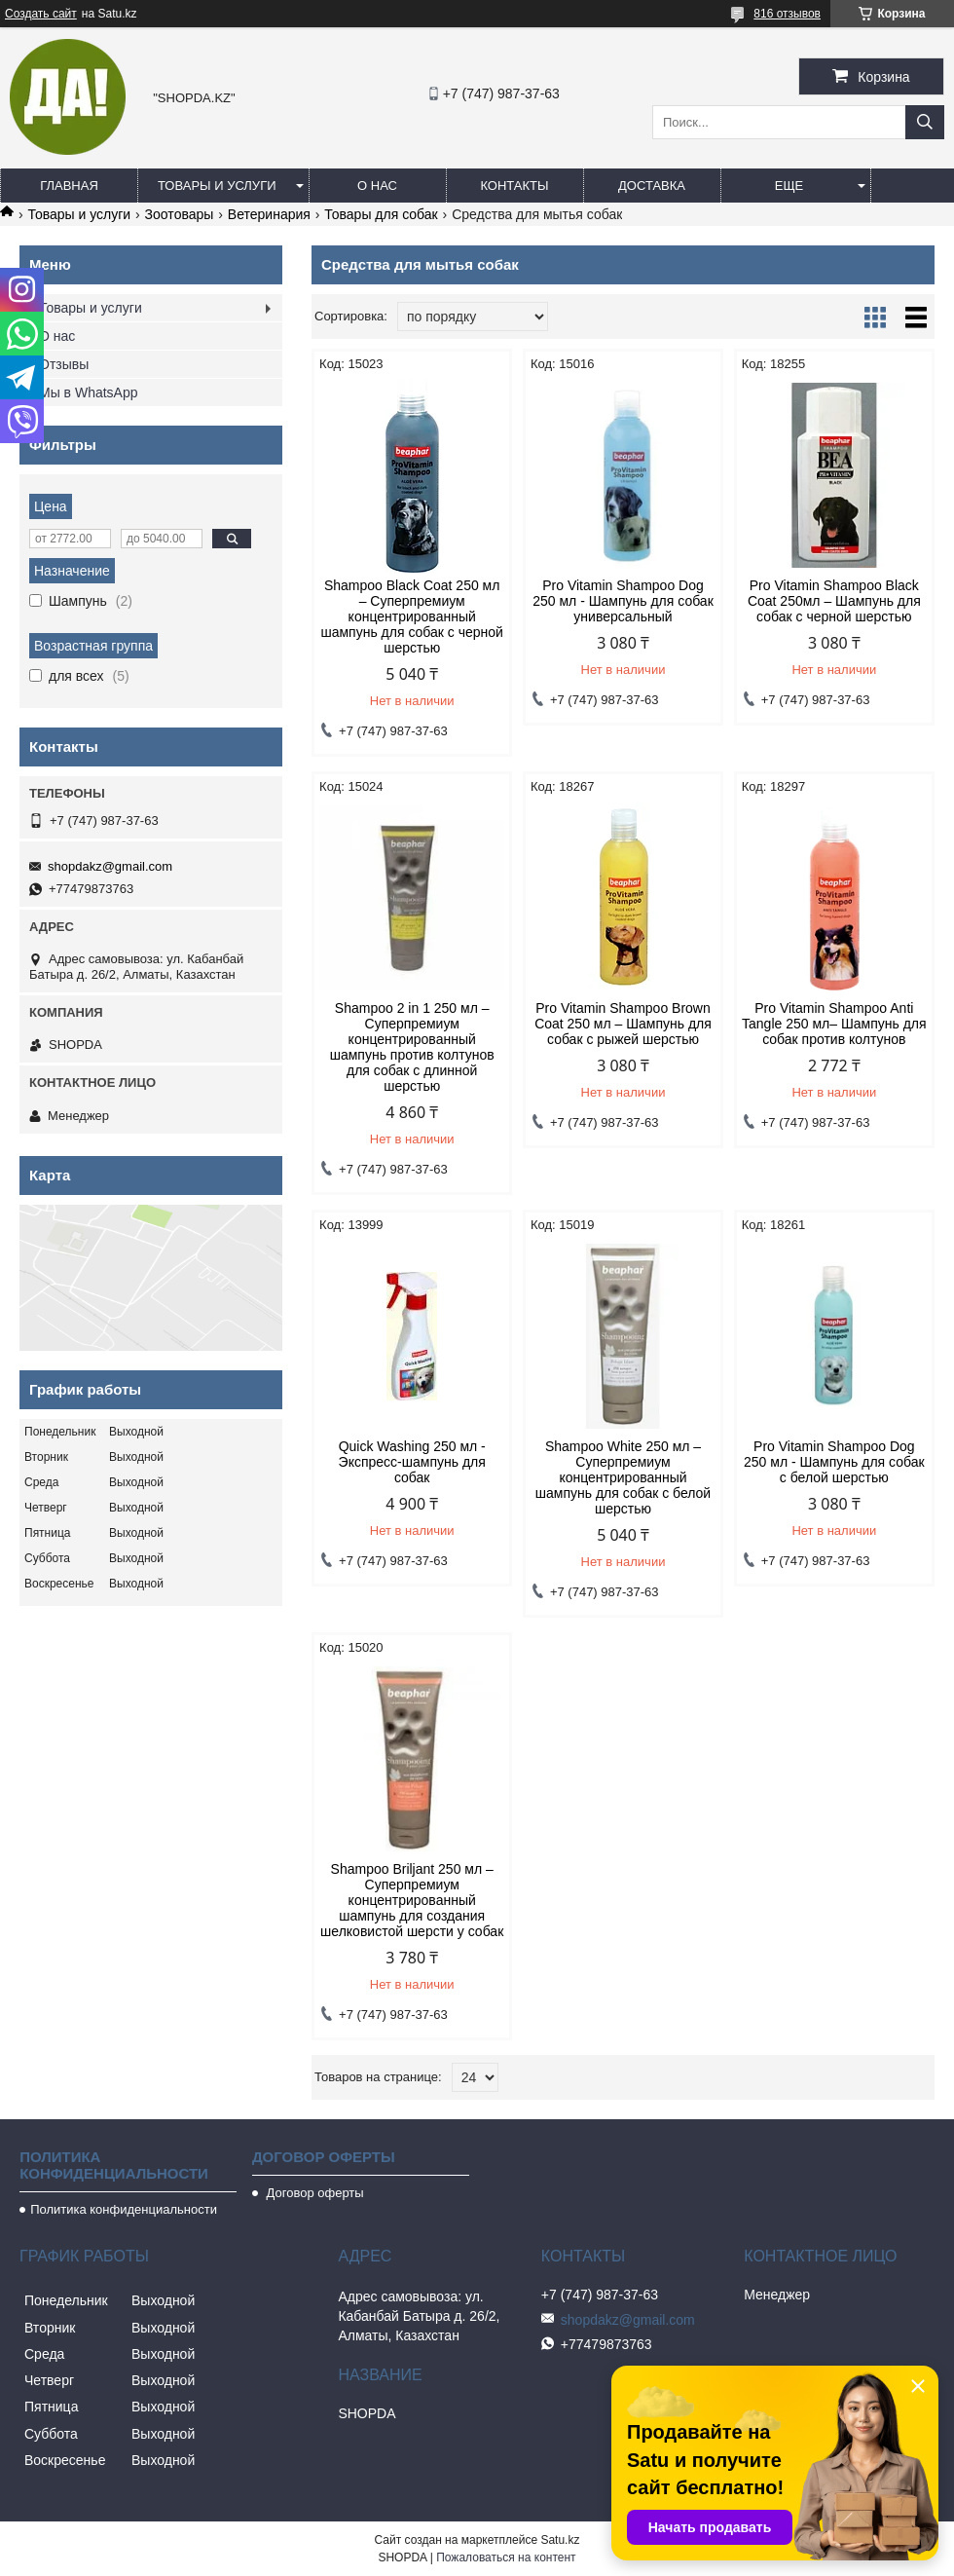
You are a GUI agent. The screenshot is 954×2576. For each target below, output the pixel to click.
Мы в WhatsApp (88, 392)
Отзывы (64, 364)
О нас (377, 185)
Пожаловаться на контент (505, 2557)
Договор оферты (313, 2192)
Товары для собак (380, 214)
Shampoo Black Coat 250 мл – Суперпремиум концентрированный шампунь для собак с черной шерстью (411, 616)
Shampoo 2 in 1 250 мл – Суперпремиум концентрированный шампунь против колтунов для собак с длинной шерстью (412, 1047)
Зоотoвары (179, 214)
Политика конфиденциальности (123, 2209)
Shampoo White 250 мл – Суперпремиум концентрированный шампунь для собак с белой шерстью (623, 1477)
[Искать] (924, 122)
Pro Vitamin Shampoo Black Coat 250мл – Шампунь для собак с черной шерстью (834, 601)
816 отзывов (787, 13)
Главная (69, 185)
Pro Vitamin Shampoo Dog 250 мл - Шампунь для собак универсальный (623, 601)
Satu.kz (559, 2540)
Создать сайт (41, 13)
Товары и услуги (217, 185)
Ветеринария (269, 214)
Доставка (651, 185)
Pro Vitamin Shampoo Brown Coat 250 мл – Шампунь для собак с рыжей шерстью (623, 1023)
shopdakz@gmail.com (110, 866)
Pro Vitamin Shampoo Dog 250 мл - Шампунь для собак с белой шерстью (834, 1461)
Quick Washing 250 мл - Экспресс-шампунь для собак (412, 1461)
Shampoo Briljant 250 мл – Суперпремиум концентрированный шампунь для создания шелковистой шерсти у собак (411, 1900)
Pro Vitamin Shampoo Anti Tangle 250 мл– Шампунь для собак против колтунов (834, 1023)
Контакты (514, 185)
